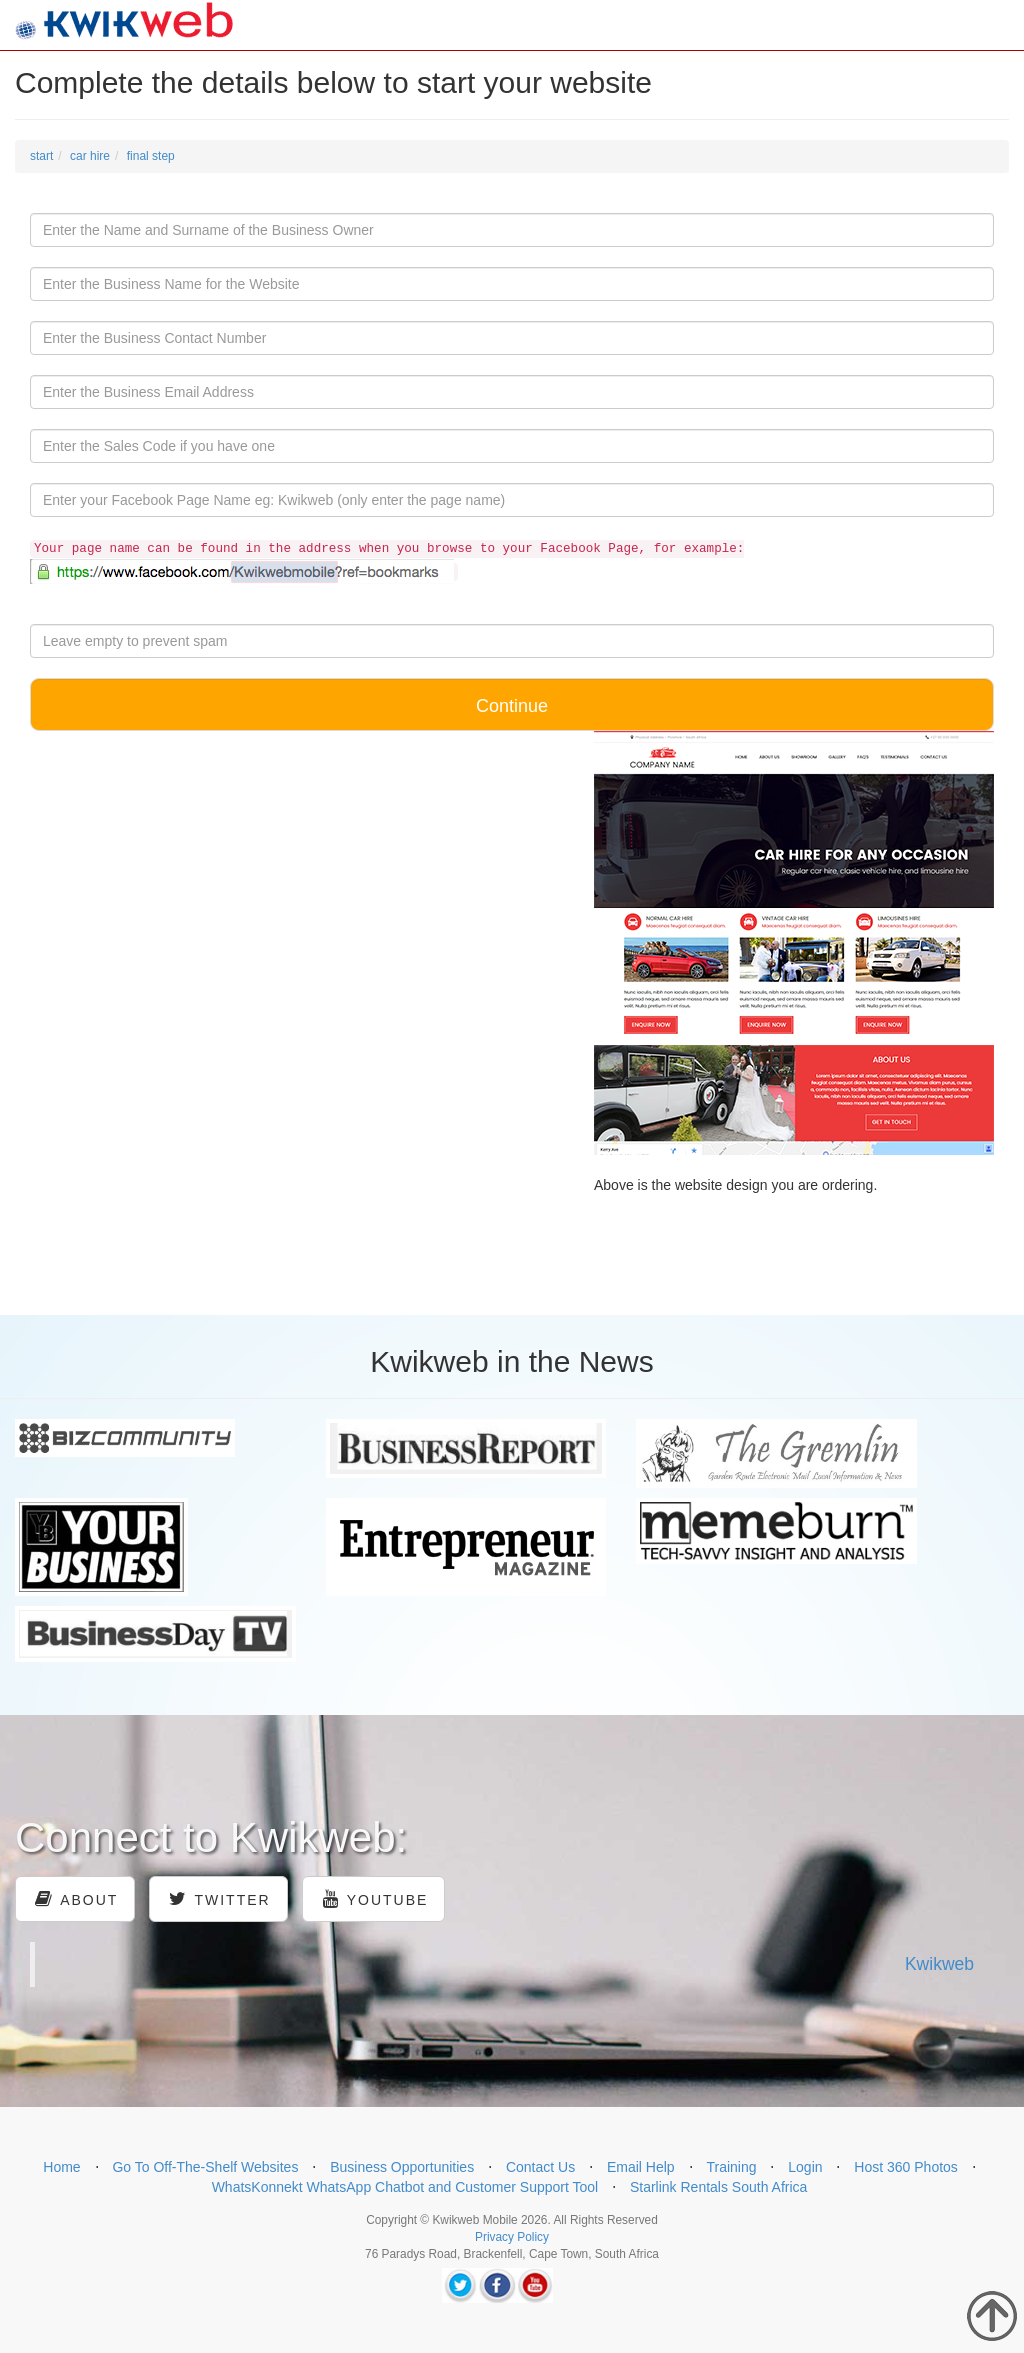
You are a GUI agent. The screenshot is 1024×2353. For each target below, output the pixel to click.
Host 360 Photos (906, 2167)
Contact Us (540, 2167)
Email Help (641, 2167)
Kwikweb (939, 1964)
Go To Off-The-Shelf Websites (205, 2167)
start (41, 156)
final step (151, 156)
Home (61, 2167)
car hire (90, 156)
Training (731, 2167)
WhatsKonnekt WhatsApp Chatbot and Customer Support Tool (405, 2187)
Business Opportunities (402, 2167)
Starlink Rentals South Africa (718, 2187)
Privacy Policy (512, 2237)
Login (805, 2167)
